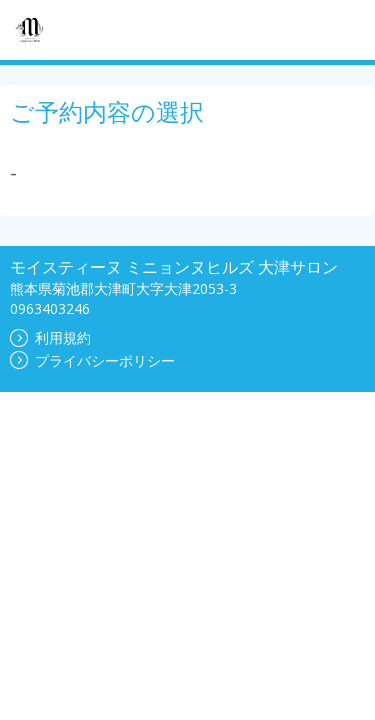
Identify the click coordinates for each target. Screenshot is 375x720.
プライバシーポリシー (92, 360)
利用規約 (50, 337)
